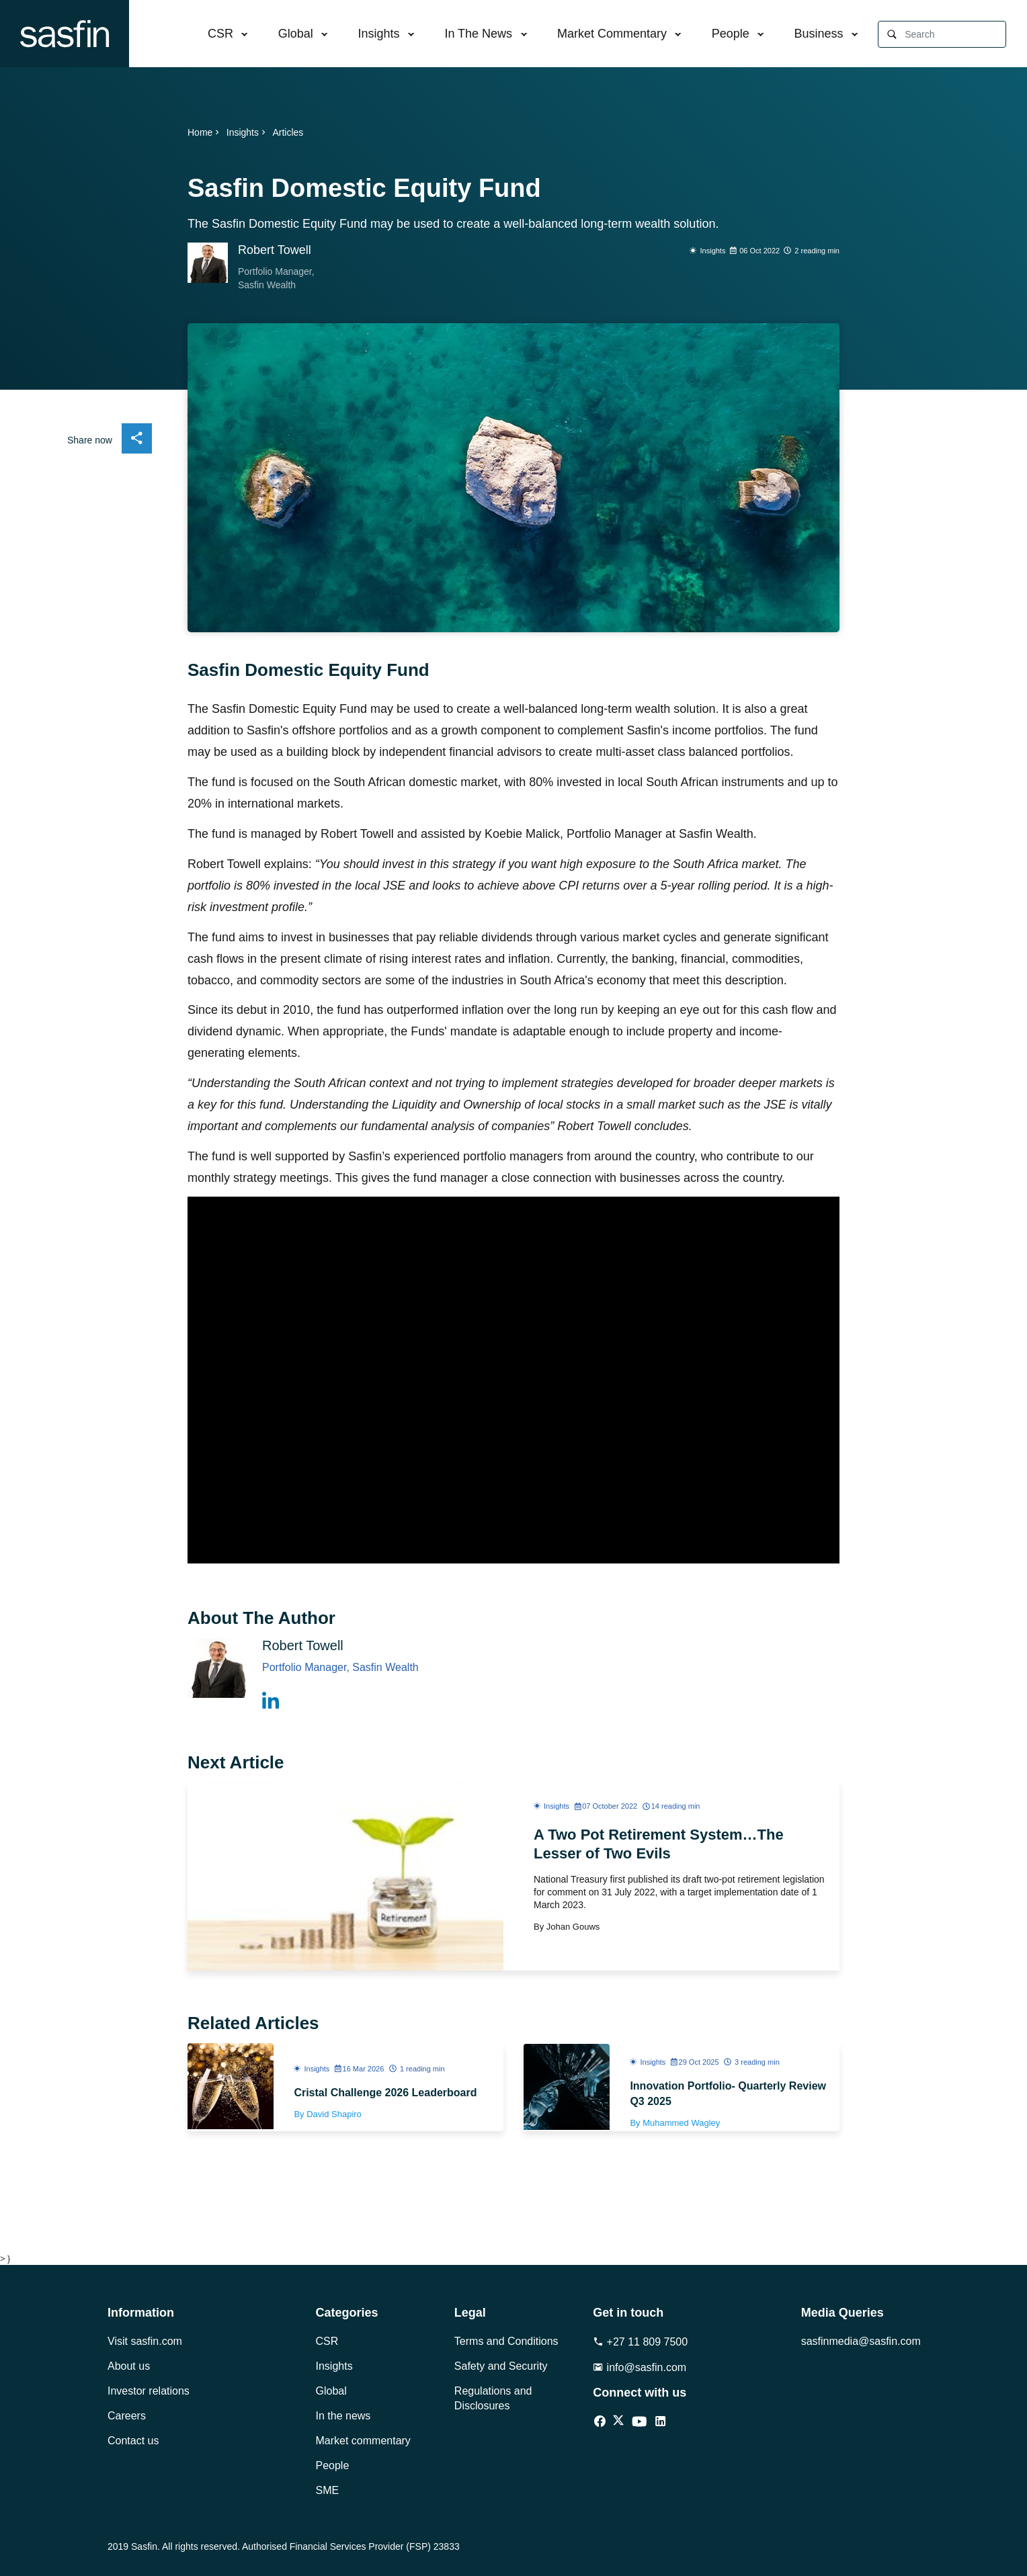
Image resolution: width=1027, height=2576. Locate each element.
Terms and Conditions (506, 2341)
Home (205, 132)
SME (327, 2490)
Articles (287, 132)
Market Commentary (612, 33)
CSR (220, 33)
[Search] (955, 35)
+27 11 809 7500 (640, 2342)
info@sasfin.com (639, 2367)
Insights (379, 33)
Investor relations (149, 2391)
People (730, 33)
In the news (343, 2415)
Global (295, 33)
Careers (127, 2415)
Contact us (133, 2440)
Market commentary (363, 2440)
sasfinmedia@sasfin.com (860, 2341)
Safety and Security (501, 2366)
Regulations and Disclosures (493, 2398)
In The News (478, 33)
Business (819, 33)
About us (129, 2366)
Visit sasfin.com (145, 2341)
